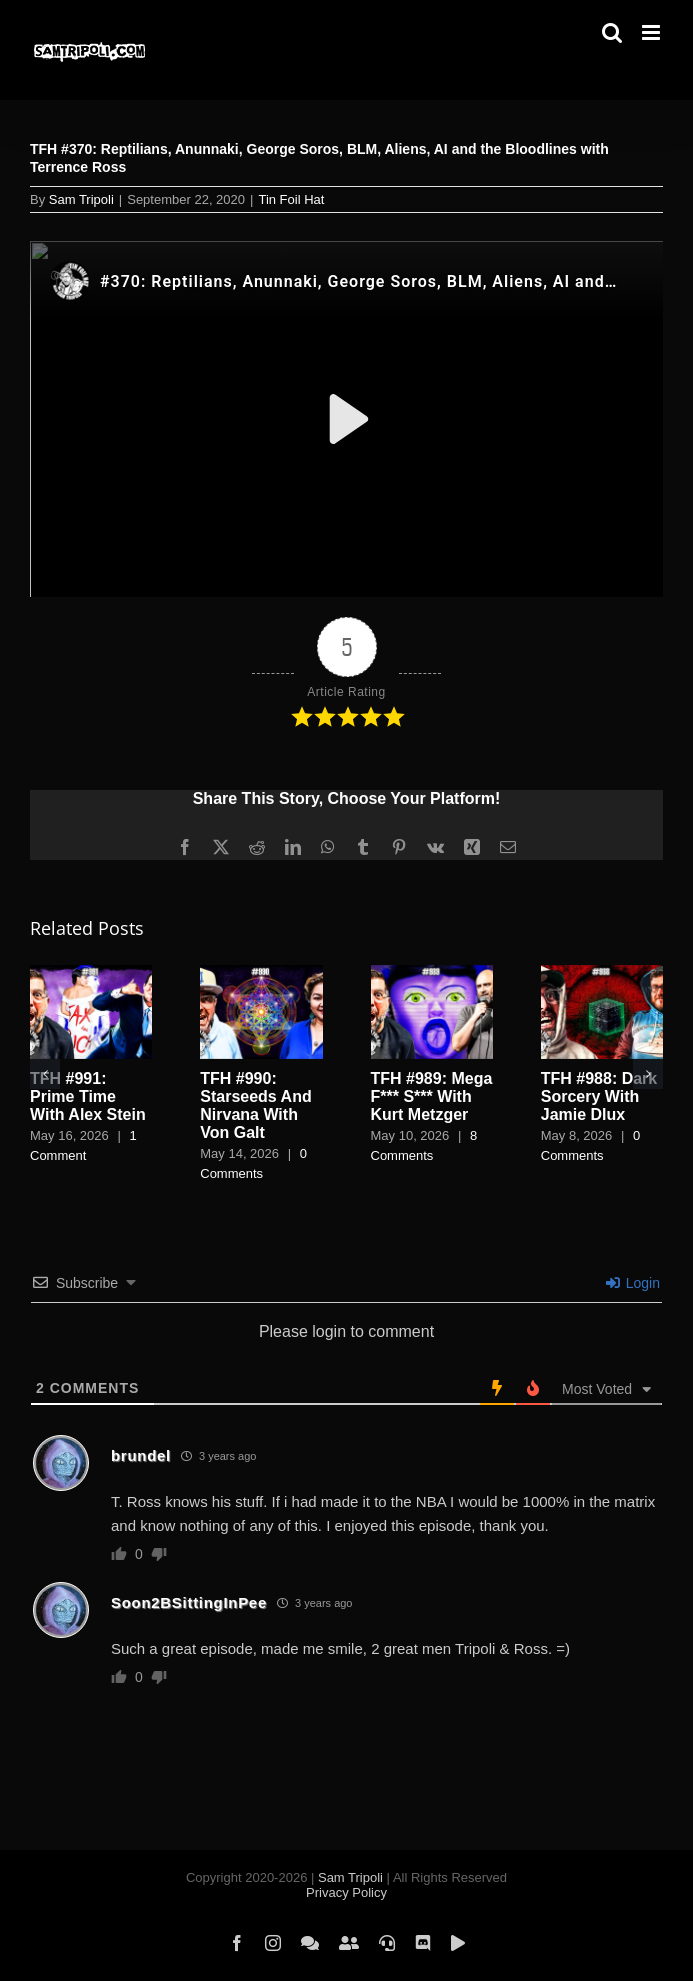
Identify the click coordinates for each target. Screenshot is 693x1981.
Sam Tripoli (81, 199)
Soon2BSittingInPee (189, 1602)
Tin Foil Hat (291, 199)
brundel (141, 1455)
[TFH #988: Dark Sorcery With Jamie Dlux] (602, 973)
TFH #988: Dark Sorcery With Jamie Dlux (599, 1096)
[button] (45, 1074)
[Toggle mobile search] (612, 32)
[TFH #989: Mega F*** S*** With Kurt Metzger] (432, 973)
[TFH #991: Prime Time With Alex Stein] (91, 973)
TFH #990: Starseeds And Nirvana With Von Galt (255, 1105)
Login (633, 1283)
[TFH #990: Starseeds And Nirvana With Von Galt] (261, 973)
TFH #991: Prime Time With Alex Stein (88, 1096)
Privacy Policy (346, 1892)
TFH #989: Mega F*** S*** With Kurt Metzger (432, 1096)
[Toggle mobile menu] (652, 32)
